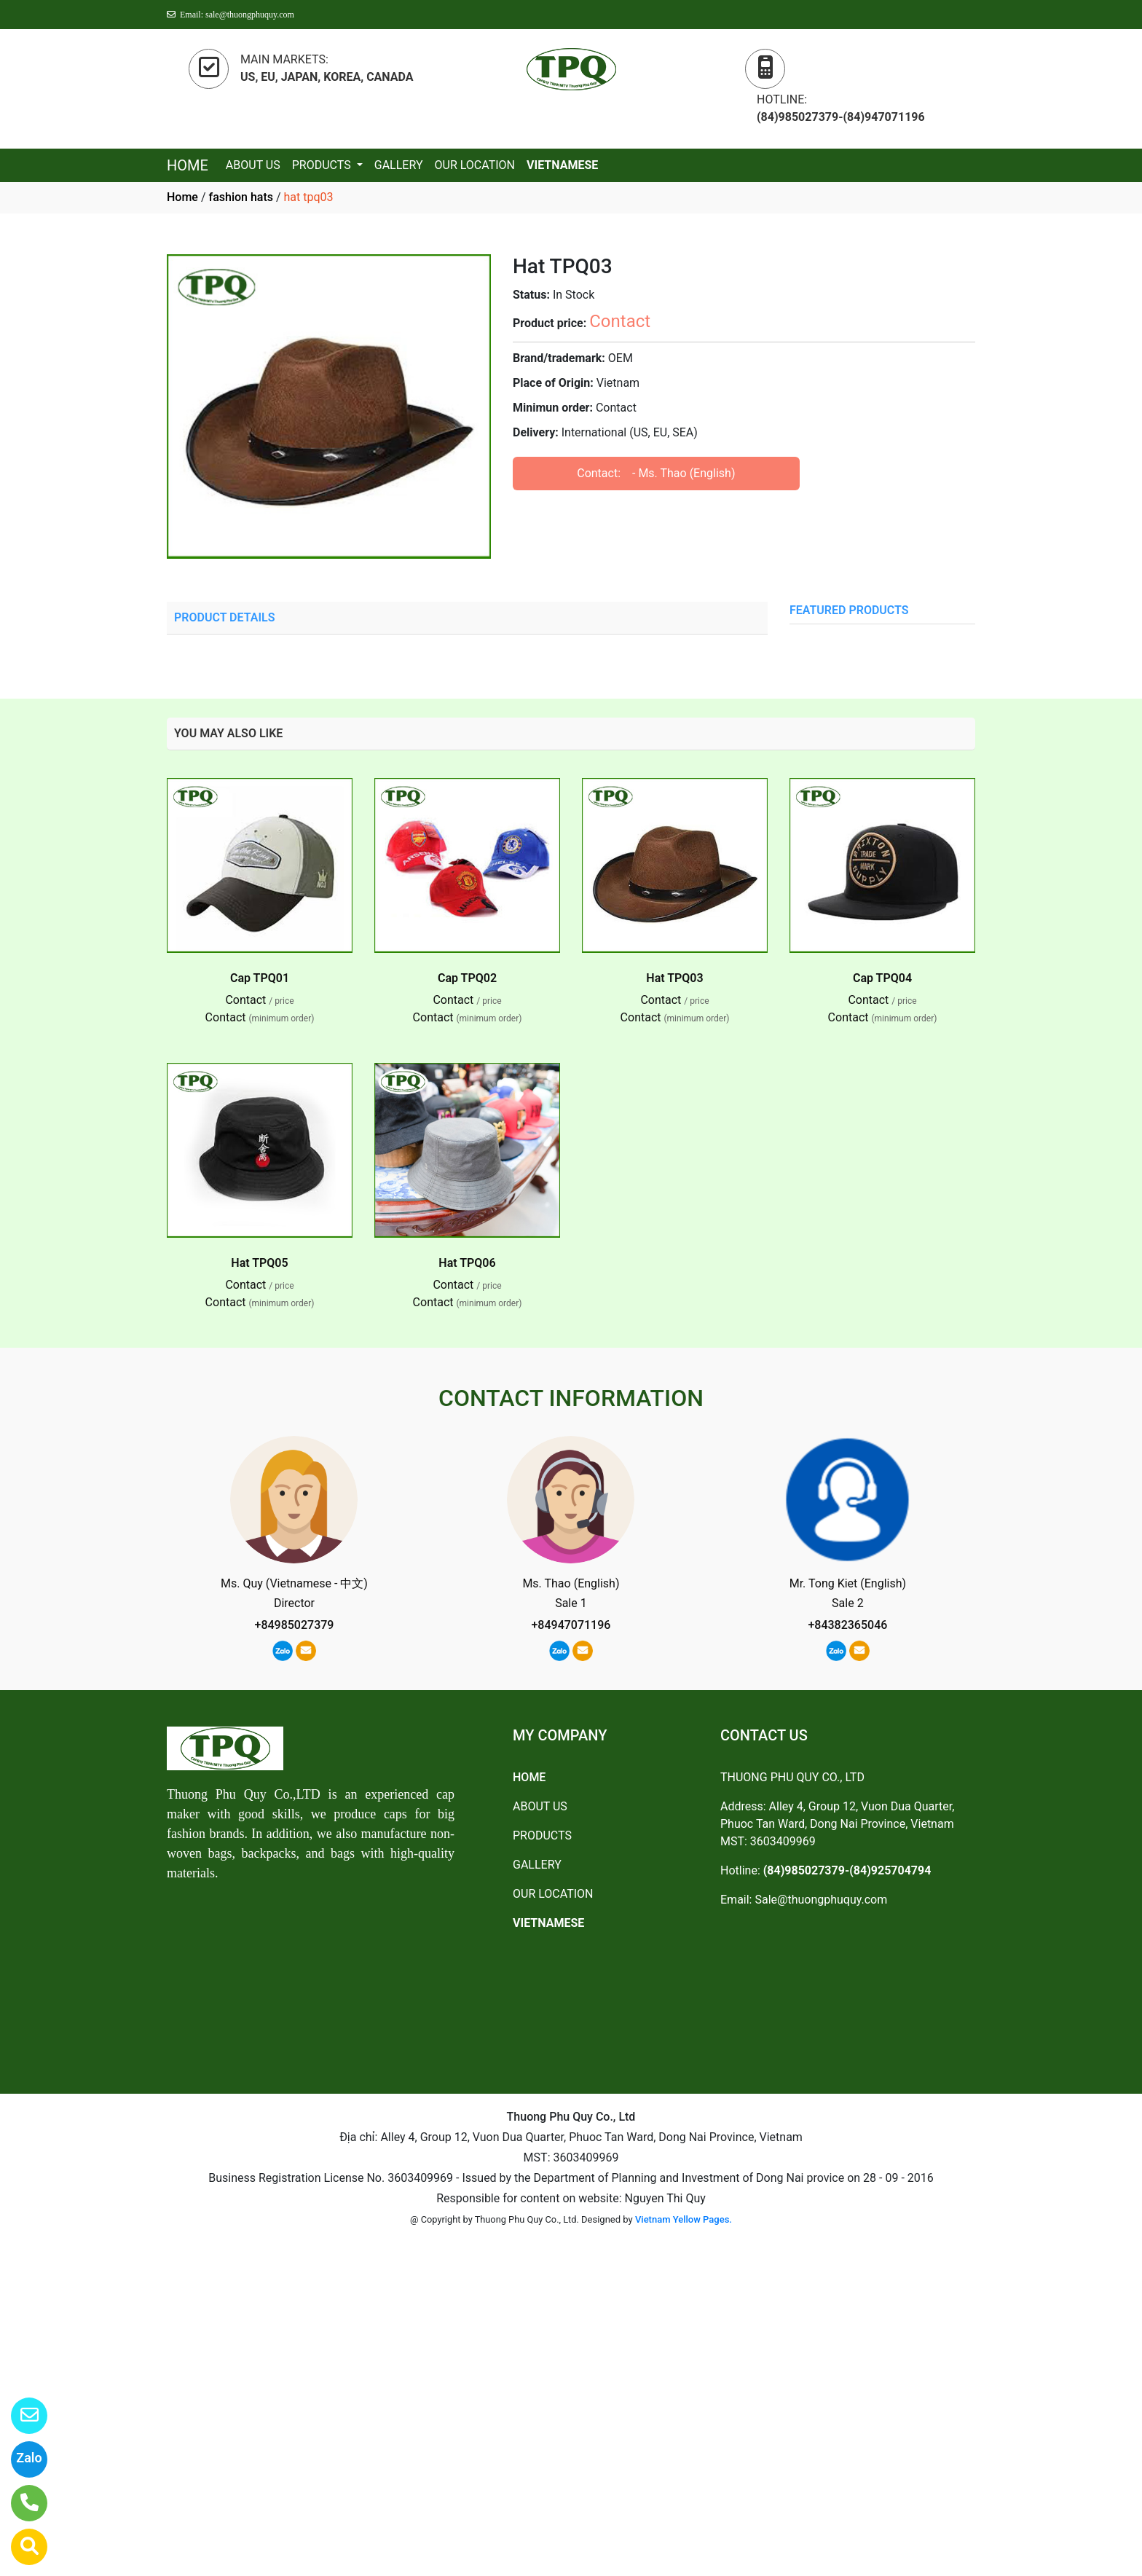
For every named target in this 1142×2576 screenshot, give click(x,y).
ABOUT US (253, 165)
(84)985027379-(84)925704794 (847, 1870)
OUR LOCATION (475, 165)
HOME (187, 165)
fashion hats (240, 197)
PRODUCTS (323, 165)
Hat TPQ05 (259, 1263)
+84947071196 (570, 1625)
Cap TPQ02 (467, 978)
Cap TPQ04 (882, 978)
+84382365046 (847, 1625)
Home (182, 197)
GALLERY (398, 165)
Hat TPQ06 (466, 1263)
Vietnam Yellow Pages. (683, 2219)
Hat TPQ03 (674, 978)
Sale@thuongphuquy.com (821, 1900)
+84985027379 (294, 1625)
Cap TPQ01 (259, 978)
